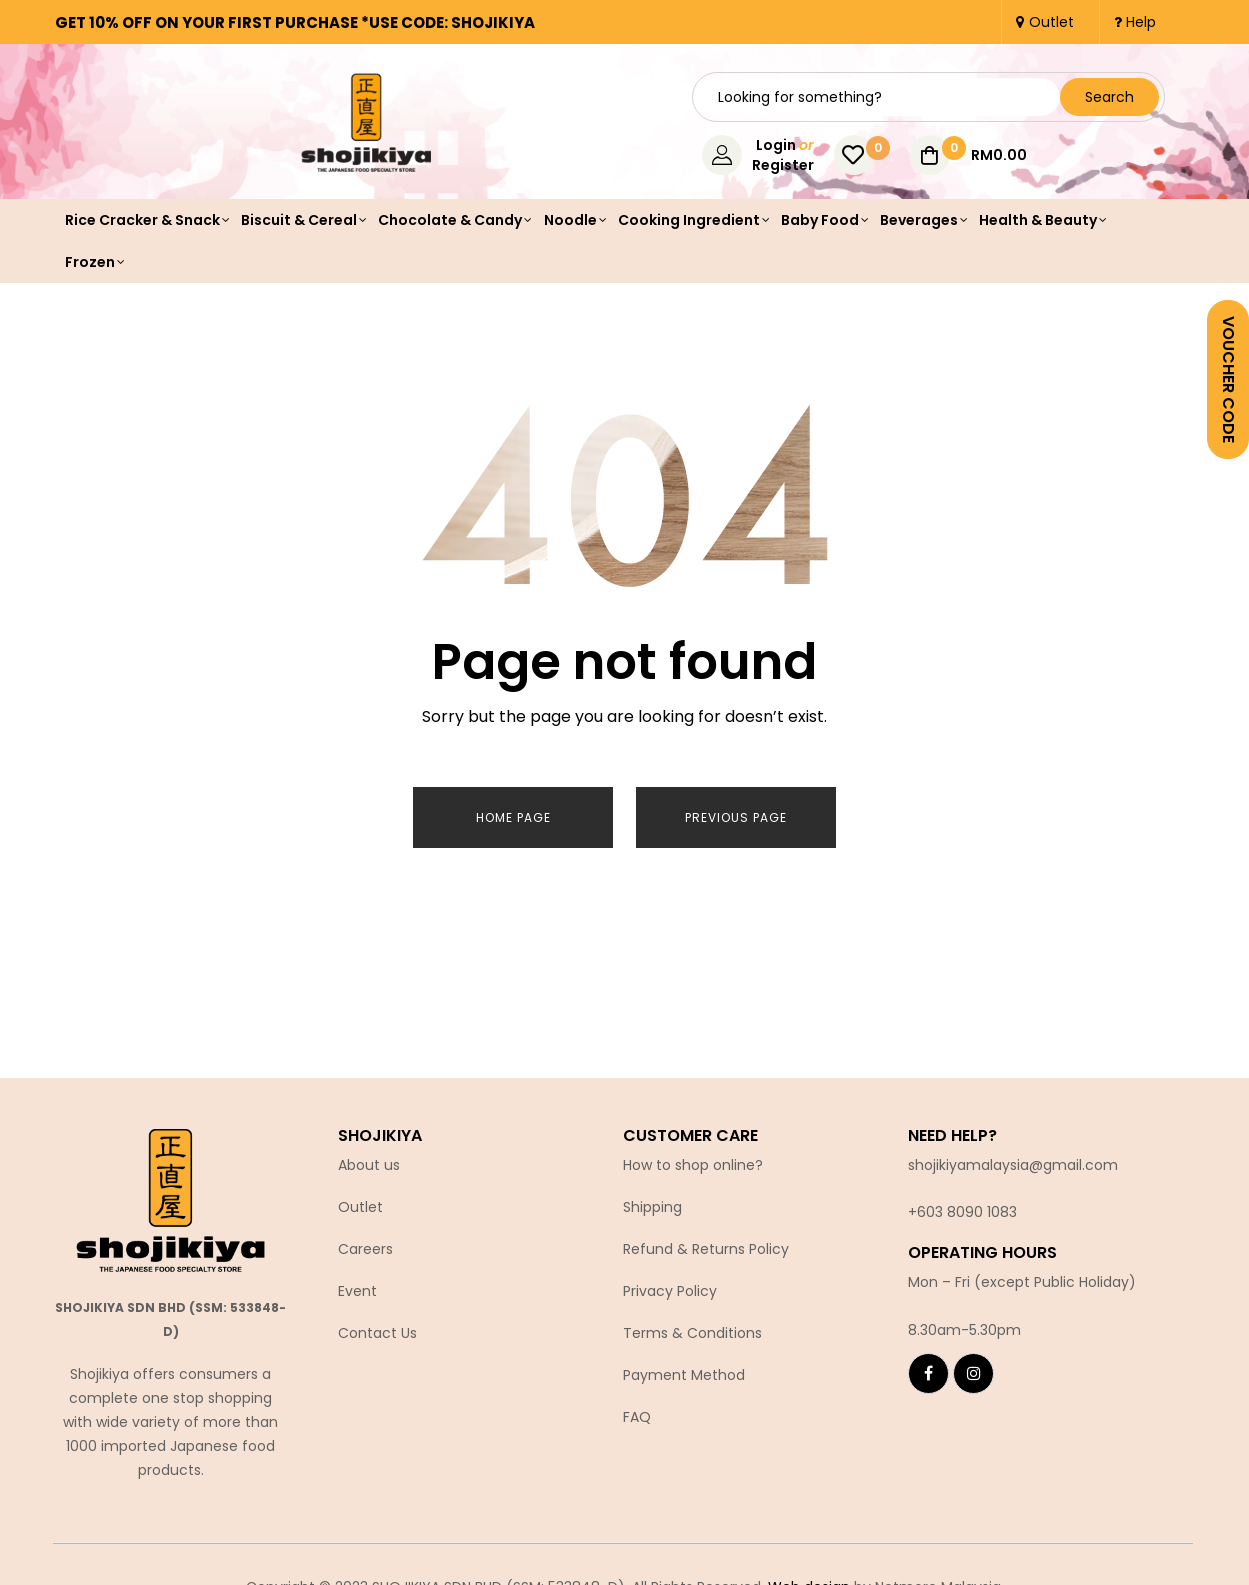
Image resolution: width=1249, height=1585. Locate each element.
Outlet (360, 1198)
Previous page (736, 817)
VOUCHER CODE (1228, 379)
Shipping (652, 1198)
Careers (365, 1240)
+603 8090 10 (954, 1203)
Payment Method (684, 1366)
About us (369, 1156)
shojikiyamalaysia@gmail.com (1013, 1156)
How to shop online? (693, 1156)
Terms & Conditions (692, 1324)
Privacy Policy (670, 1282)
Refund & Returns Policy (706, 1240)
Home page (513, 817)
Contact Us (377, 1324)
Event (357, 1282)
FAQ (637, 1408)
